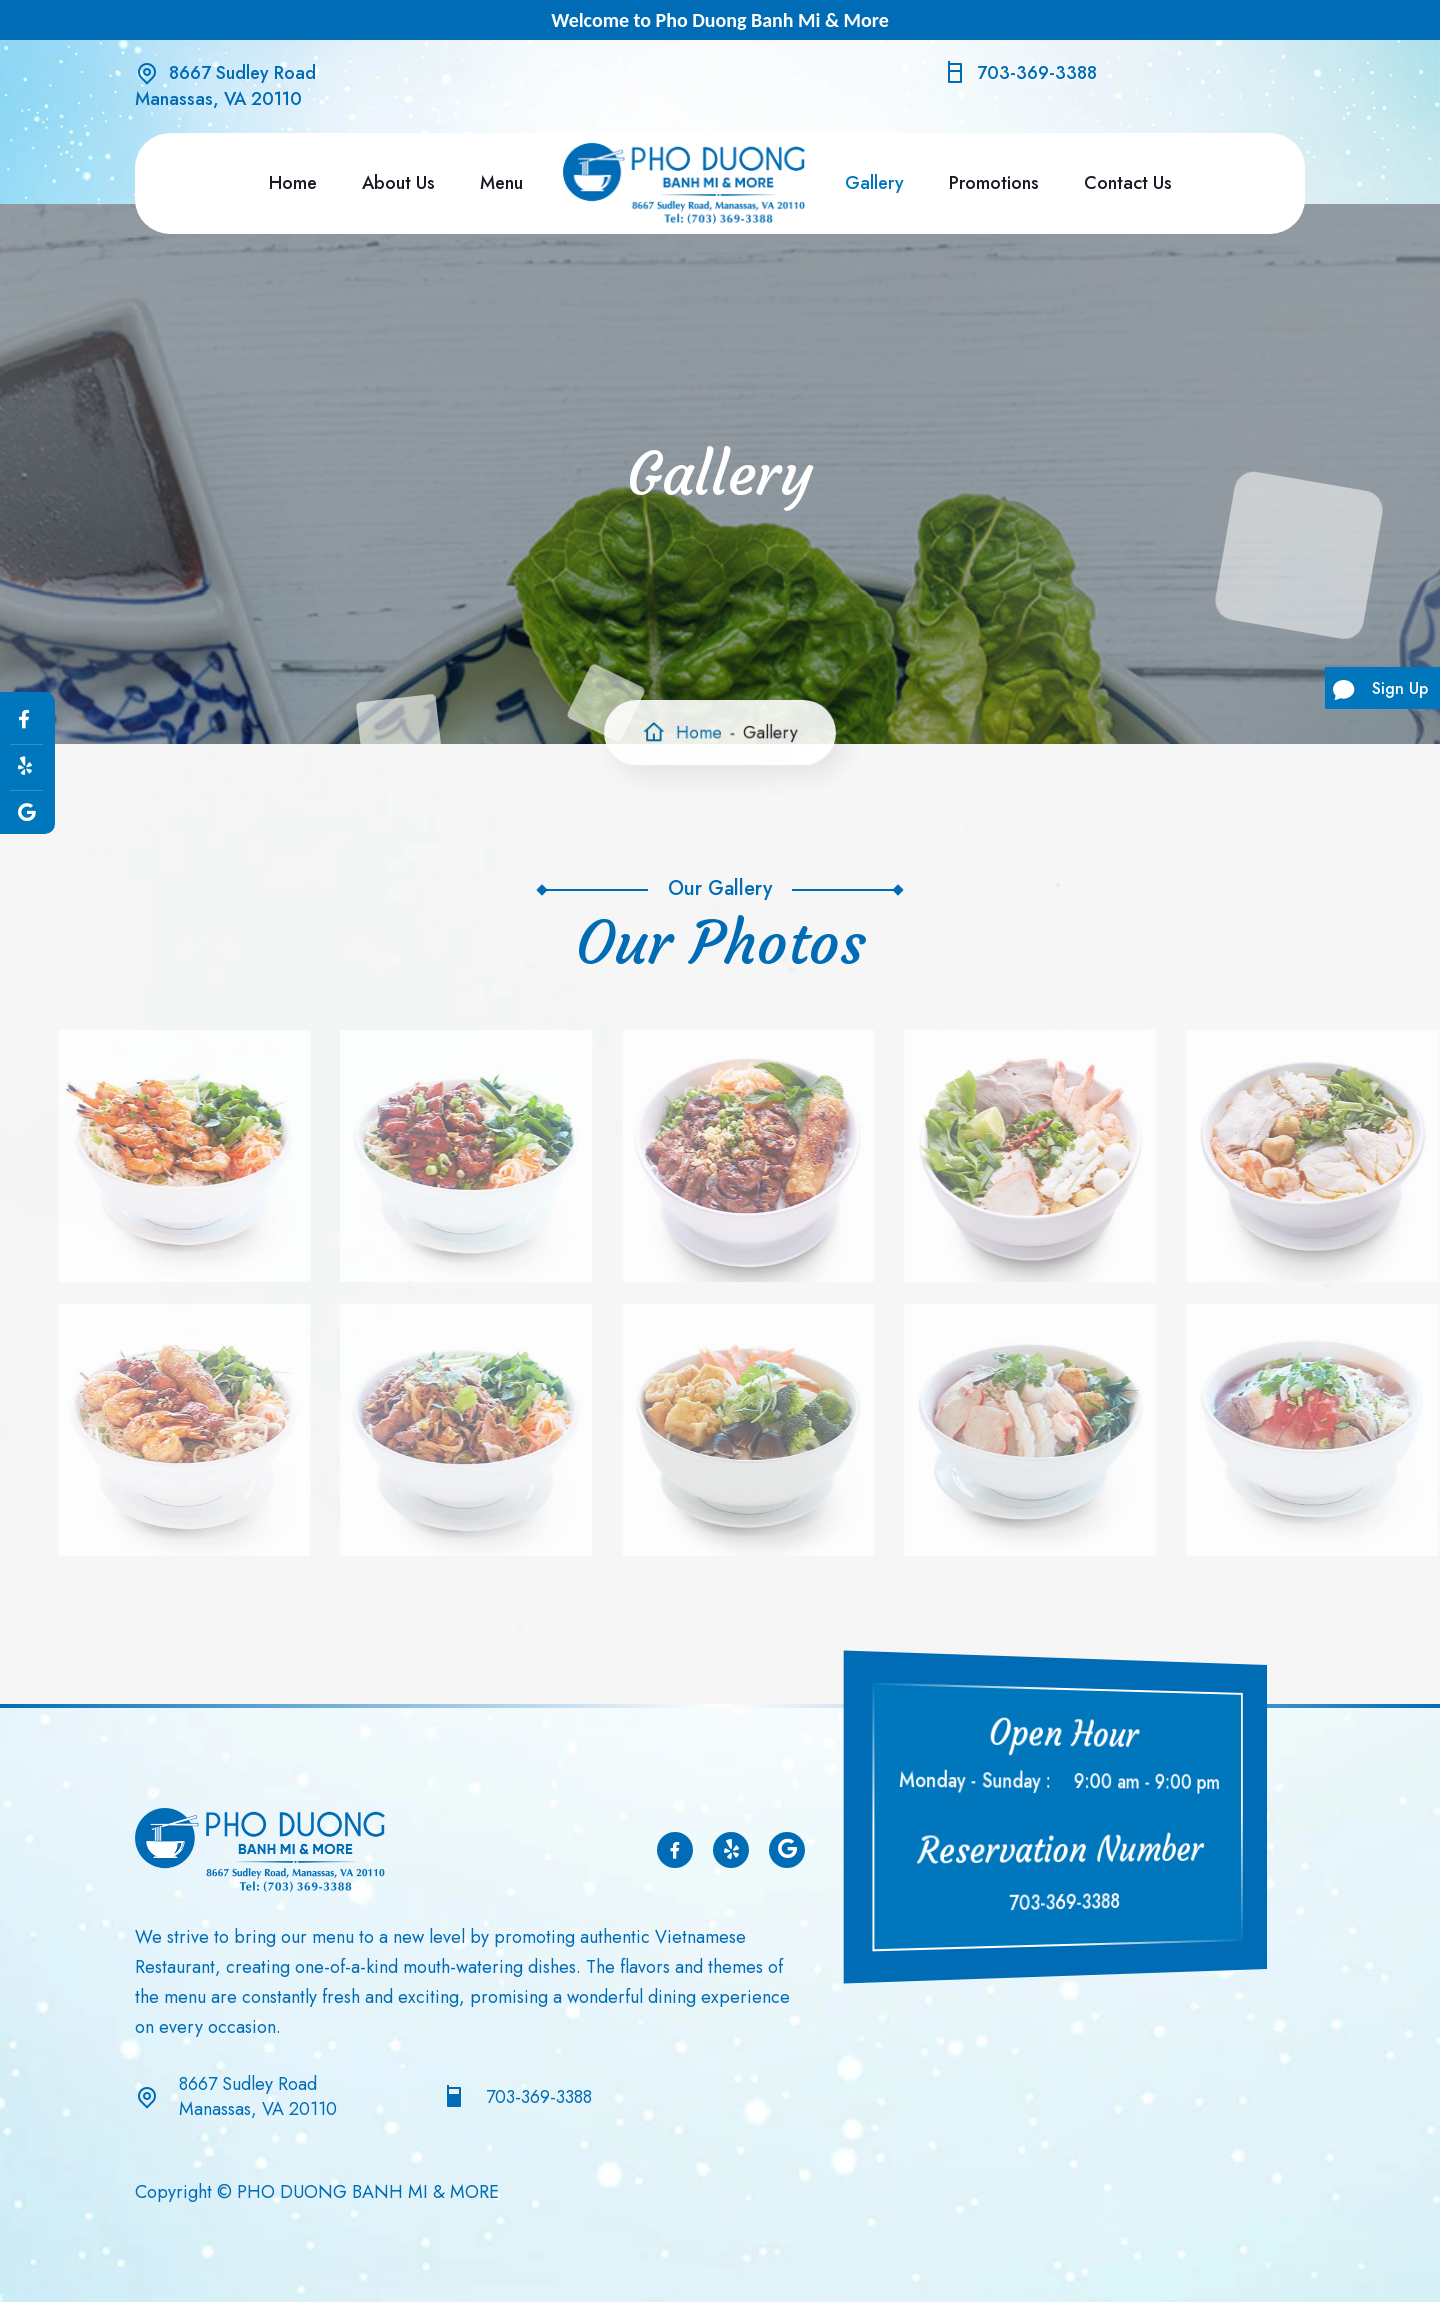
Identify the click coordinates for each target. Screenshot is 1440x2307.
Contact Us (1128, 183)
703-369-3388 (1037, 73)
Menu (501, 183)
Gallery (874, 183)
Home (293, 183)
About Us (398, 183)
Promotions (994, 183)
